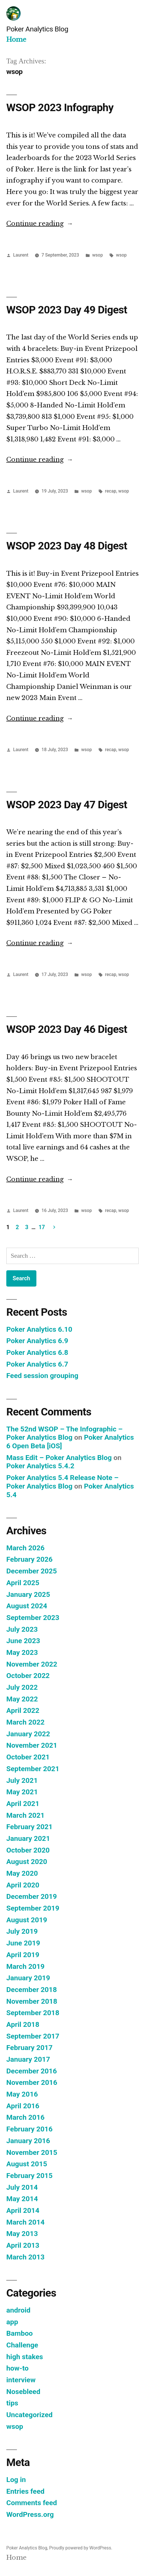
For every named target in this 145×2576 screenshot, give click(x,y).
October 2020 (28, 1850)
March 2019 (25, 1966)
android (18, 2310)
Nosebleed (23, 2391)
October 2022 (28, 1675)
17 (42, 1227)
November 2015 (31, 2152)
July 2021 (22, 1780)
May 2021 (22, 1792)
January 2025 (28, 1594)
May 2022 (22, 1699)
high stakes (24, 2357)
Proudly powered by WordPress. (80, 2548)
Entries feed (25, 2491)
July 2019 (22, 1931)
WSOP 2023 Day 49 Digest (66, 310)
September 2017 (32, 2036)
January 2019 (28, 1978)
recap (110, 491)
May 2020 (22, 1873)
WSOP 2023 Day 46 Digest (66, 1029)
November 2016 (31, 2082)
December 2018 (31, 1989)
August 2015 (26, 2164)
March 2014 (25, 2222)
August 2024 (26, 1606)
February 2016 (29, 2129)
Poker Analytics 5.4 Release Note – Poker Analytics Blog (62, 1481)
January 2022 (28, 1734)
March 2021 (25, 1815)
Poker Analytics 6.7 (37, 1364)
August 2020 (26, 1861)
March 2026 (25, 1548)
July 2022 (22, 1687)
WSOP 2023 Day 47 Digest (66, 805)
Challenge (22, 2345)
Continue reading (39, 223)
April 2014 (22, 2210)
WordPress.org (30, 2514)
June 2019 (23, 1943)
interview (21, 2380)
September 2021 (32, 1769)
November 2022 (31, 1664)
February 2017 (29, 2047)
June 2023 (23, 1641)
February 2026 (29, 1559)
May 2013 (22, 2233)
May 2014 (22, 2199)
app (12, 2322)
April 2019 (22, 1955)
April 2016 (22, 2106)
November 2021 (31, 1745)
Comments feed (31, 2503)
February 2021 (29, 1827)
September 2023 (32, 1617)
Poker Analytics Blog (37, 29)
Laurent (20, 255)
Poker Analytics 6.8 (37, 1352)
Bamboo (19, 2333)
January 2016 (28, 2141)
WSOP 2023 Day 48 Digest (66, 546)
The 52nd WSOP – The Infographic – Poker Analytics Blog (64, 1433)
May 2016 (22, 2094)
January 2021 (28, 1838)
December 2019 (31, 1896)
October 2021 (28, 1757)
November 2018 (31, 2001)
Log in (16, 2479)
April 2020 (22, 1885)
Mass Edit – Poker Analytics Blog (59, 1457)
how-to (17, 2368)
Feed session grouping (42, 1375)
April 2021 (22, 1803)
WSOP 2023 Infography (59, 107)
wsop (97, 255)
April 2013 (22, 2245)
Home (16, 39)
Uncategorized (29, 2415)
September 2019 (32, 1908)
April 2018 (22, 2024)
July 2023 (22, 1629)
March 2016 (25, 2117)
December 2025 (31, 1571)
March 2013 (25, 2257)
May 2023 (22, 1652)
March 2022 (25, 1722)
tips (12, 2403)
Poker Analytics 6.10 (39, 1329)
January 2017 (28, 2059)
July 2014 (22, 2187)
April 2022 (22, 1710)
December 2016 (31, 2071)
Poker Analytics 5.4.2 (40, 1466)
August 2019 (26, 1920)
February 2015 (29, 2175)
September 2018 (32, 2013)
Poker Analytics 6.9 (37, 1341)
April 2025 (22, 1583)
